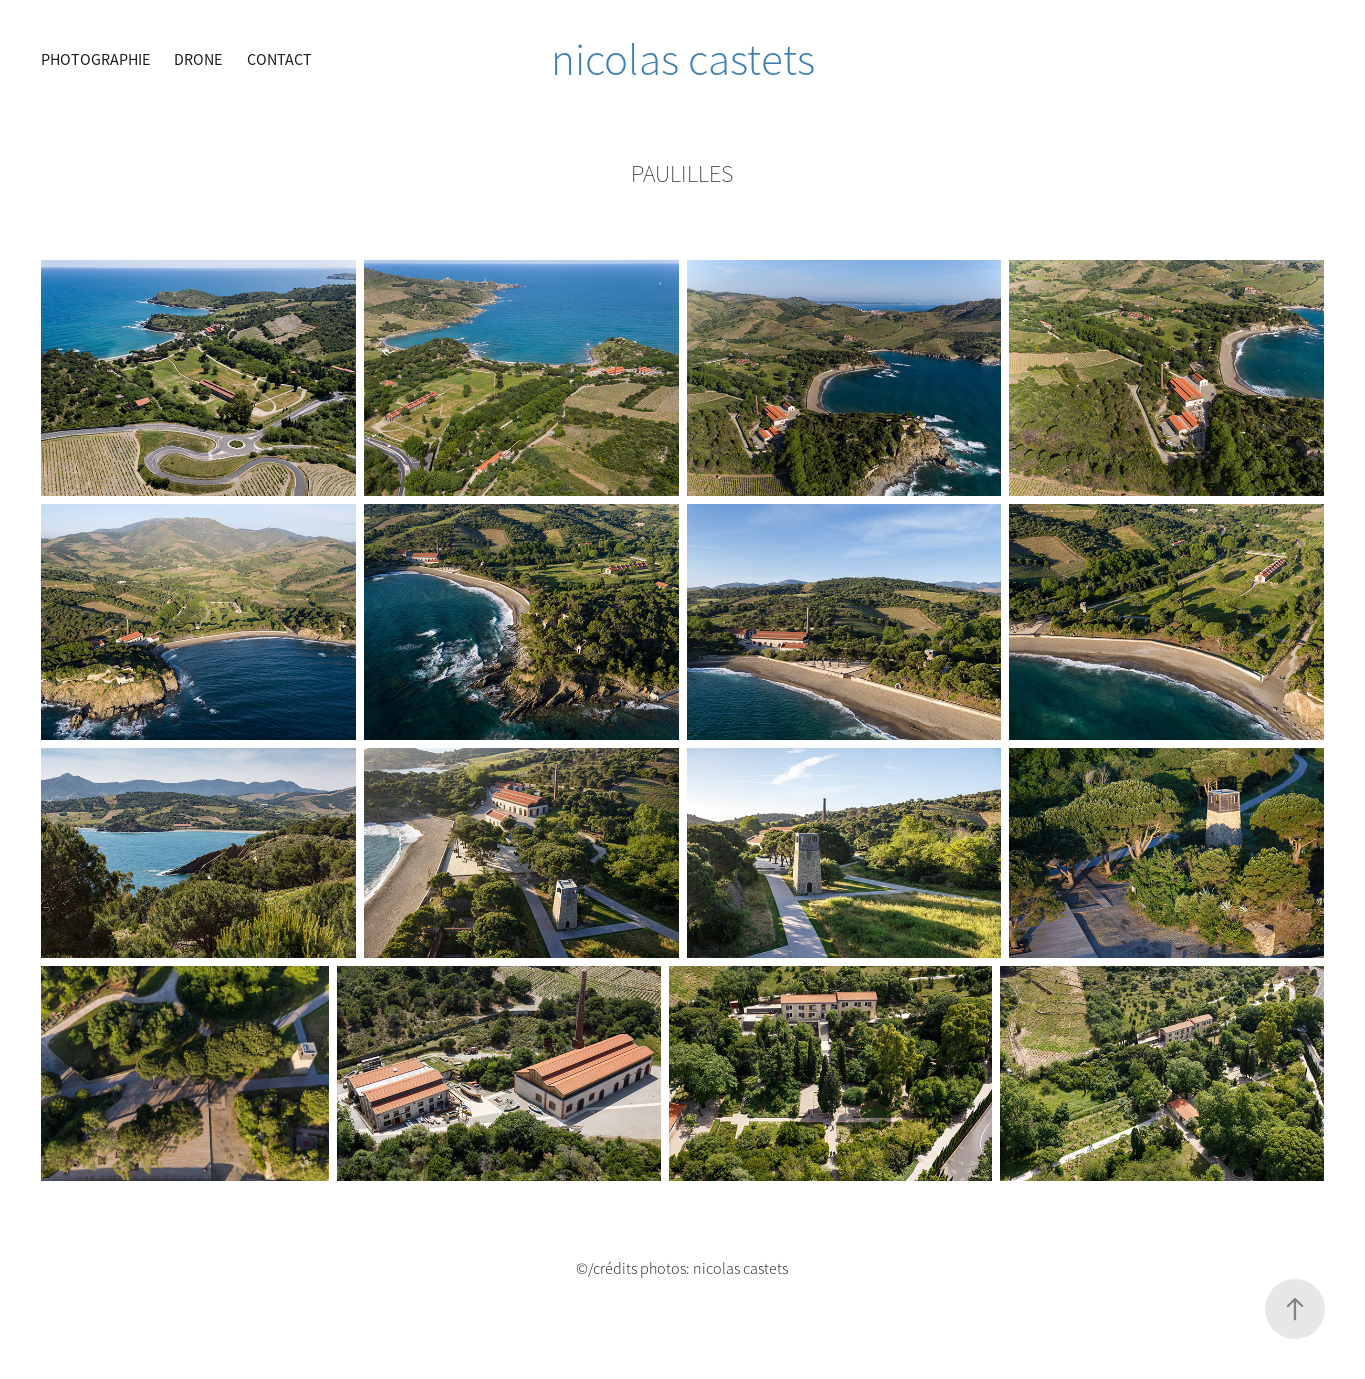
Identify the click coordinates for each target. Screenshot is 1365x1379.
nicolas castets (683, 60)
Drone (198, 60)
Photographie (95, 60)
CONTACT (279, 60)
